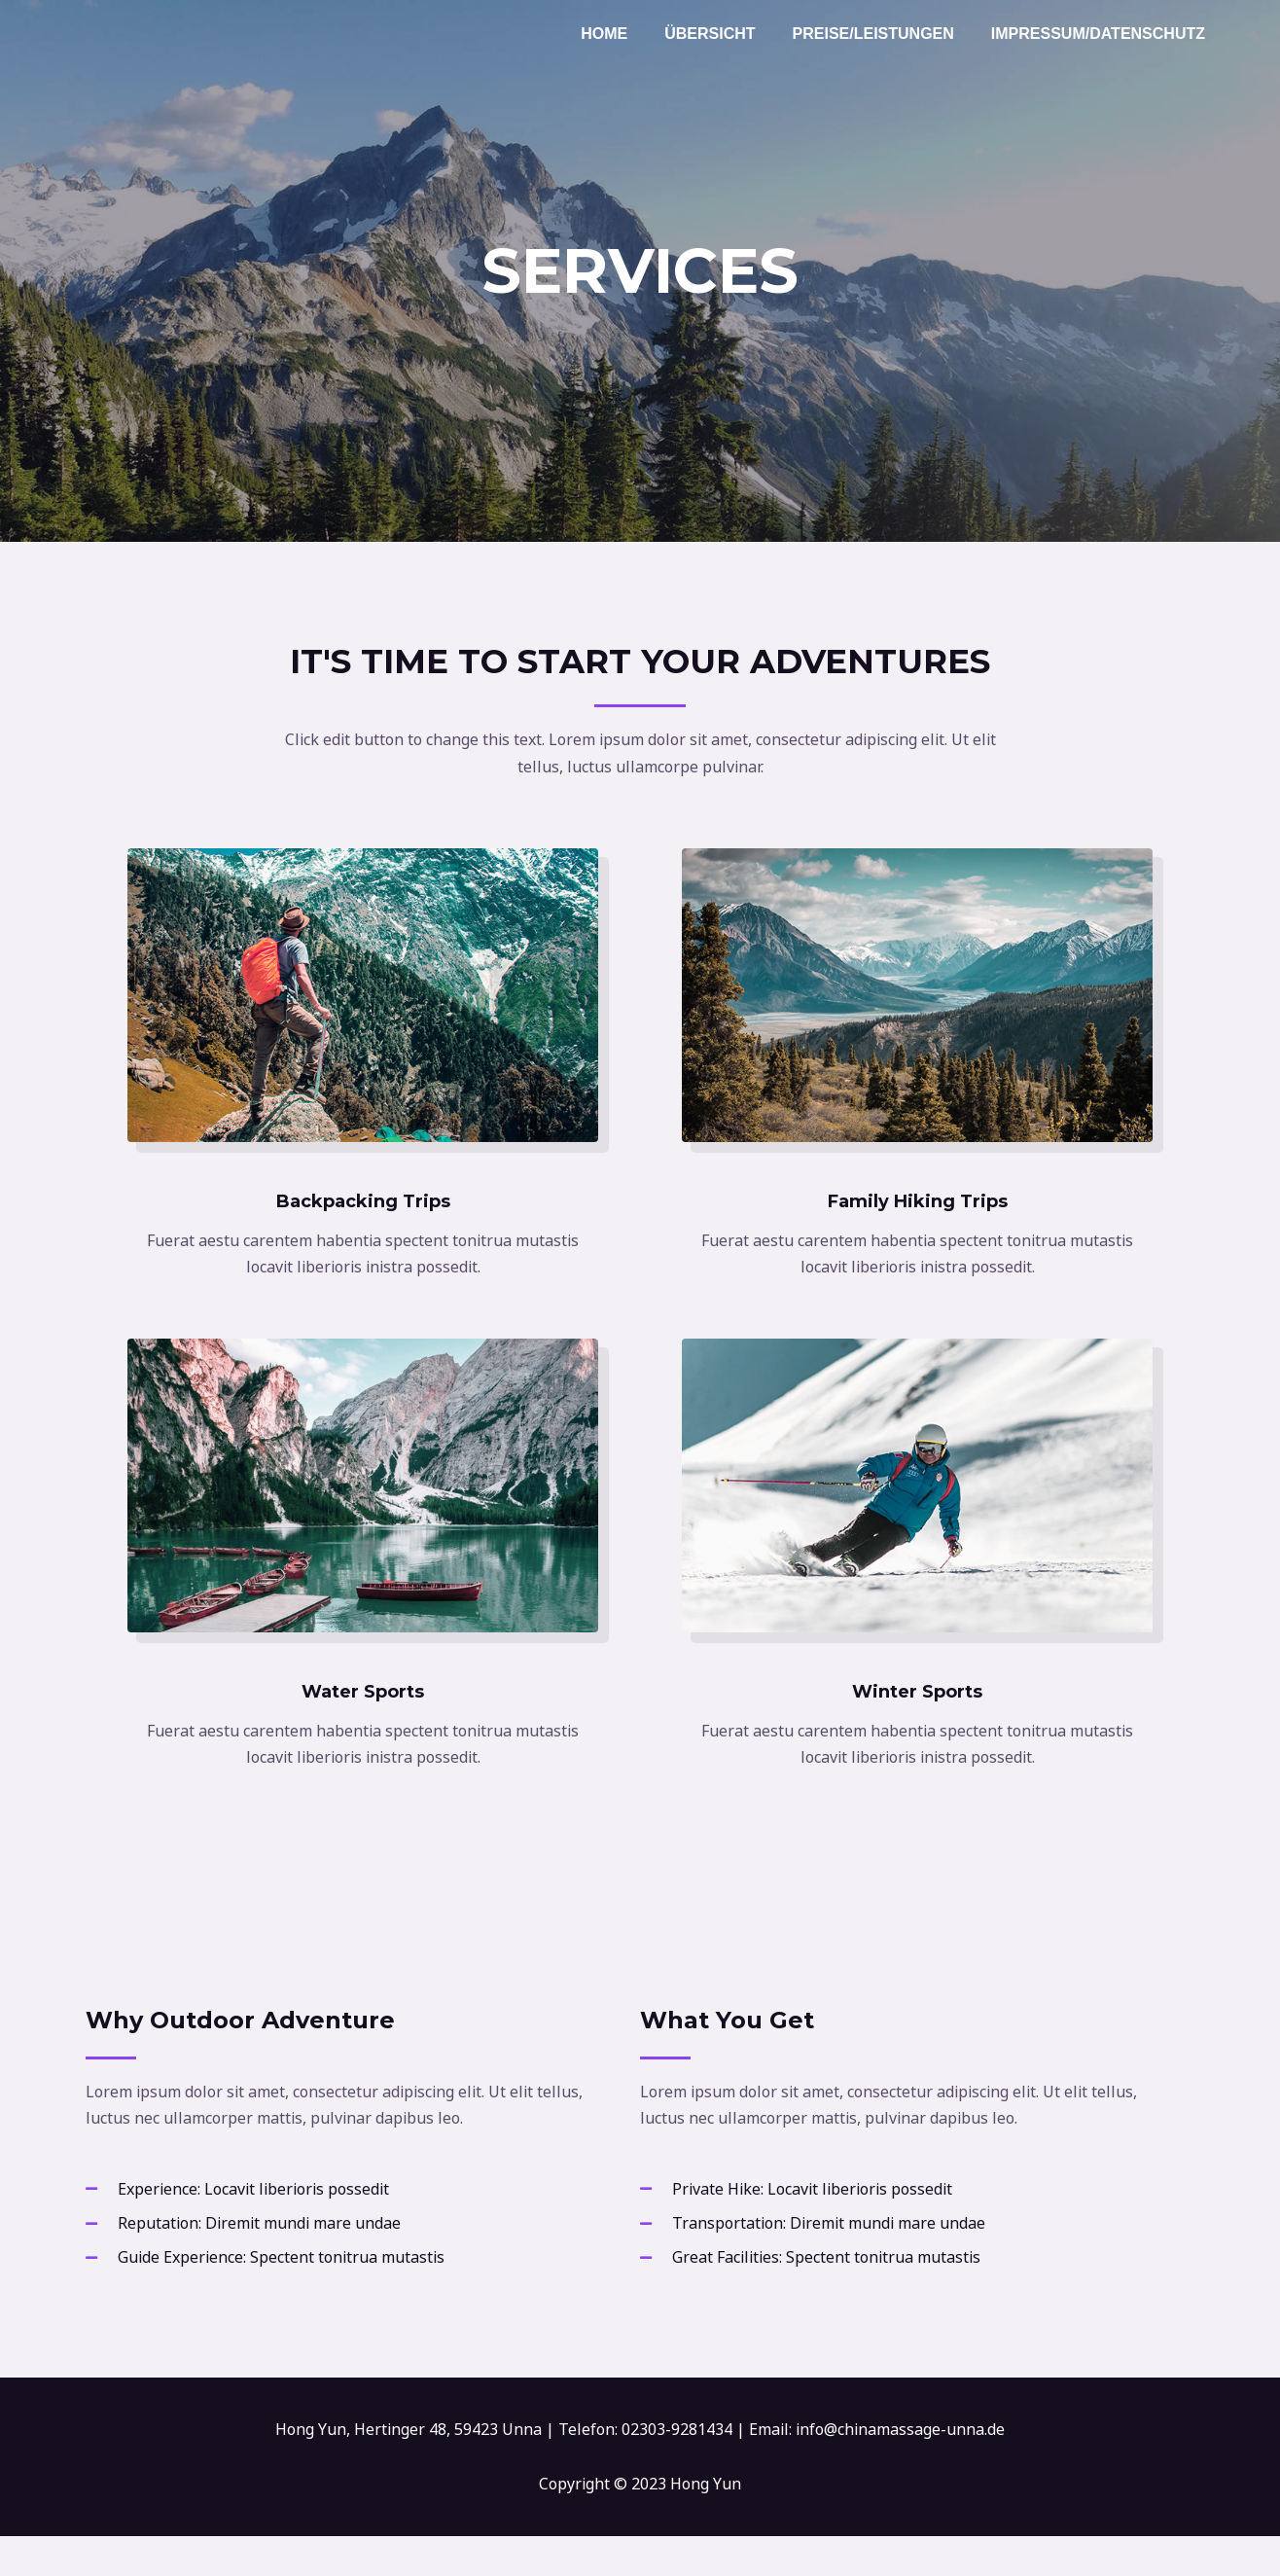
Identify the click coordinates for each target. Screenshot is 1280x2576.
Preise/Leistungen (882, 33)
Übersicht (724, 33)
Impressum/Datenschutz (1101, 33)
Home (624, 33)
